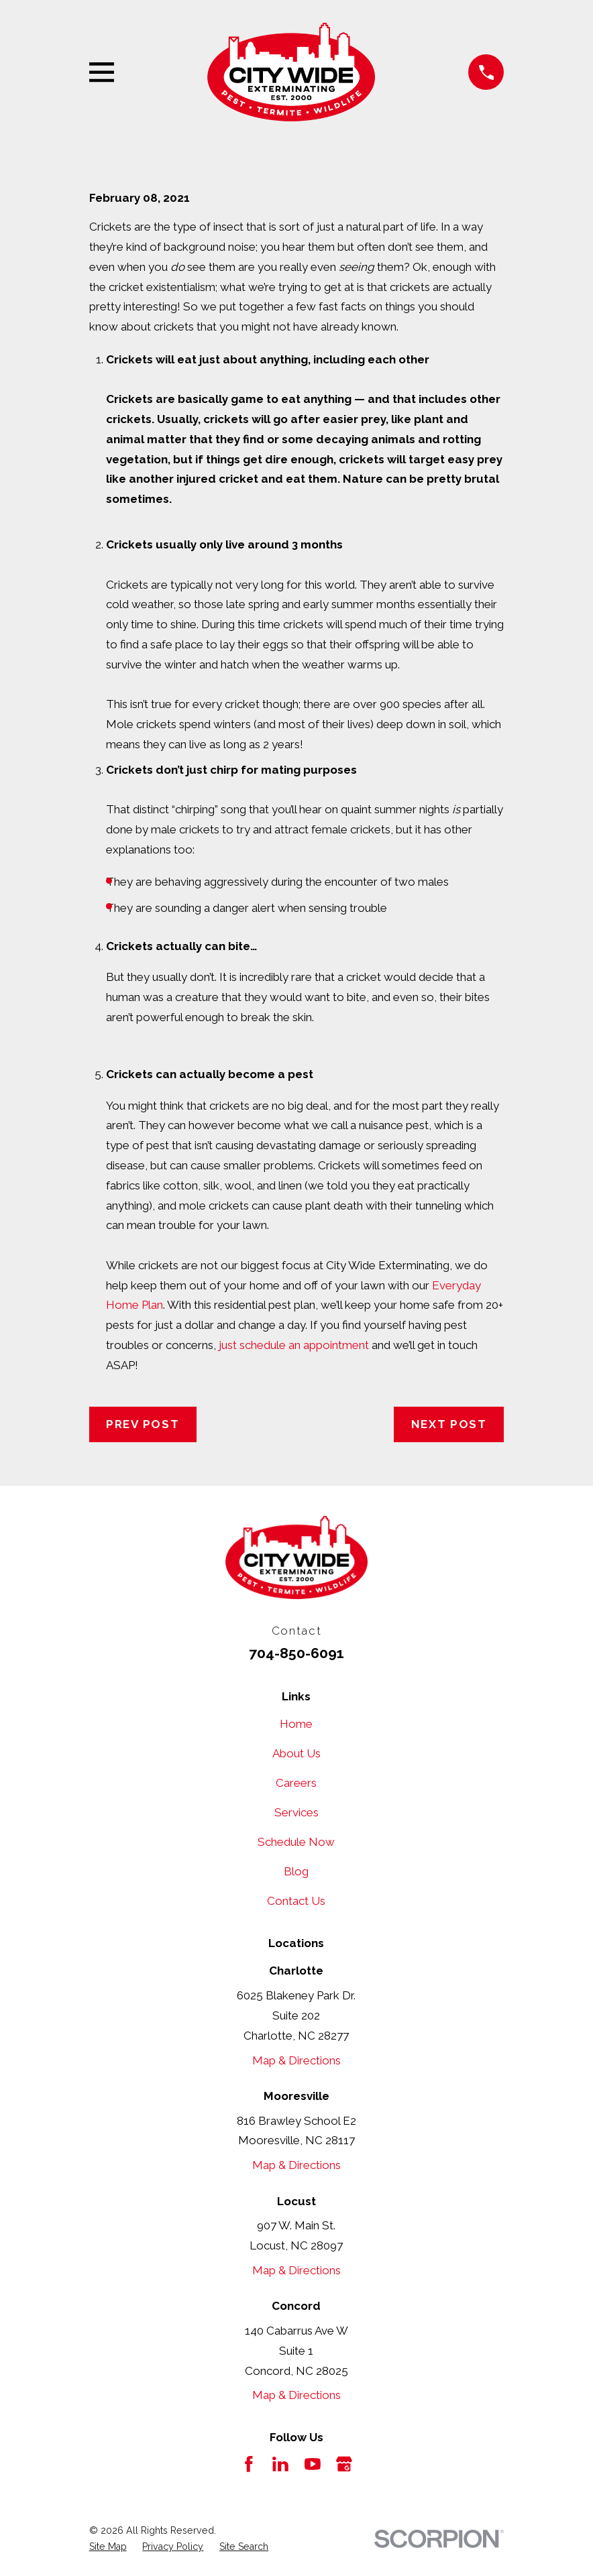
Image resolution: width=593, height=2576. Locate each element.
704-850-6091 (296, 1653)
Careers (296, 1783)
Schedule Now (296, 1842)
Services (296, 1812)
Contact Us (296, 1901)
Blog (296, 1871)
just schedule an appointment (294, 1345)
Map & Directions (296, 2060)
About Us (296, 1753)
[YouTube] (313, 2464)
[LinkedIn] (280, 2464)
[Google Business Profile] (344, 2464)
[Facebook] (249, 2464)
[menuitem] (108, 2546)
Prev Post (142, 1424)
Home (296, 1724)
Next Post (449, 1424)
